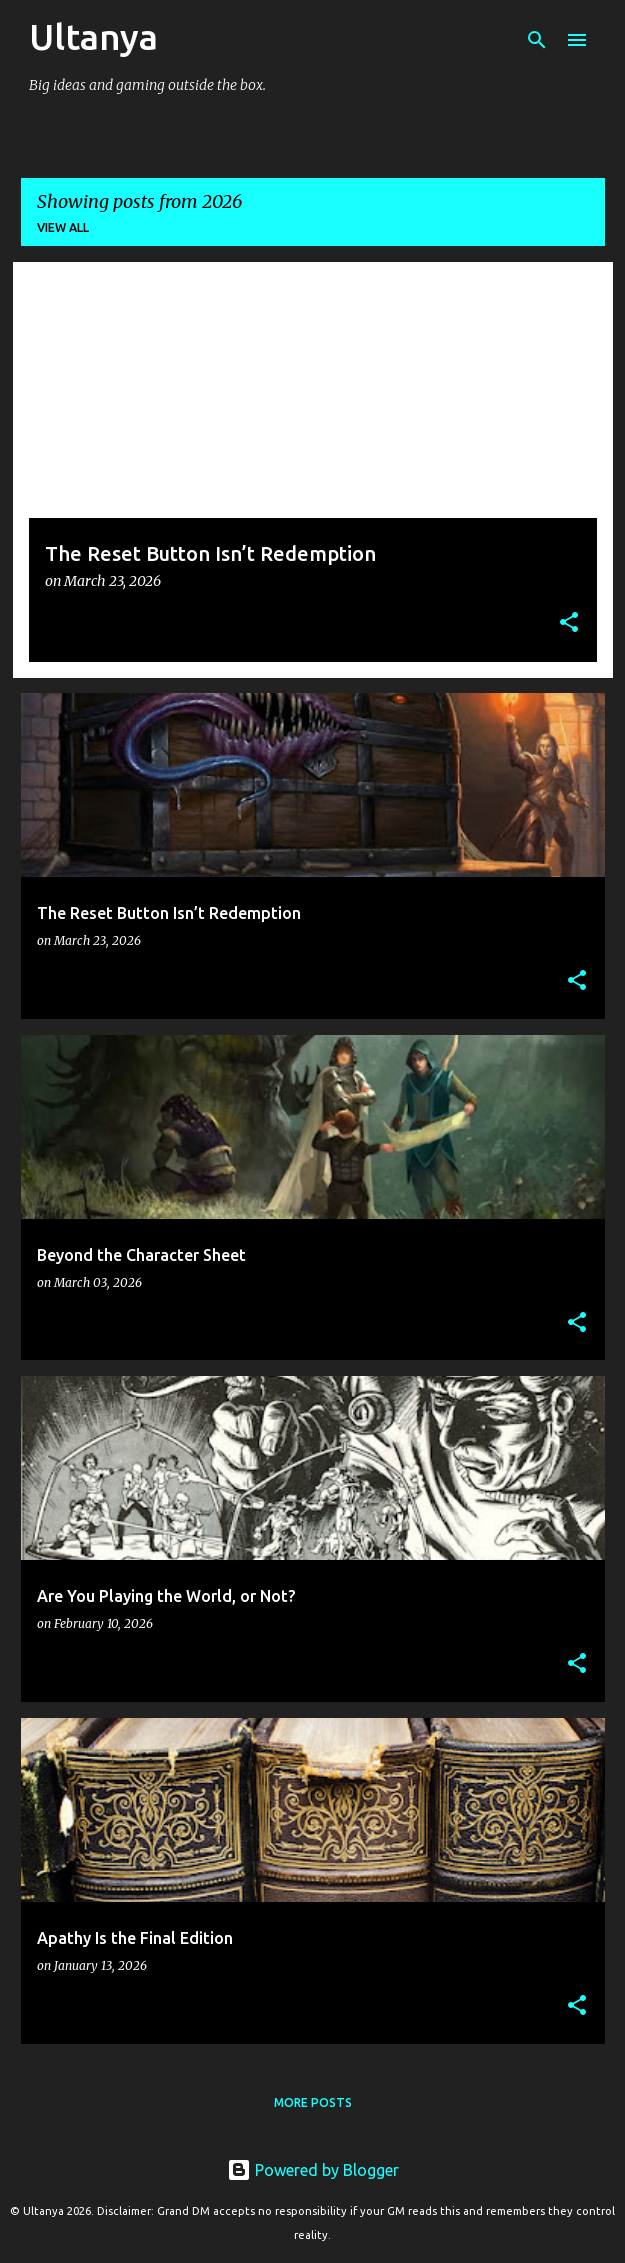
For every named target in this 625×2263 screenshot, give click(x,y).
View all (63, 227)
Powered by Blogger (313, 2170)
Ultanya (93, 36)
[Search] (537, 40)
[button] (569, 623)
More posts (313, 2102)
